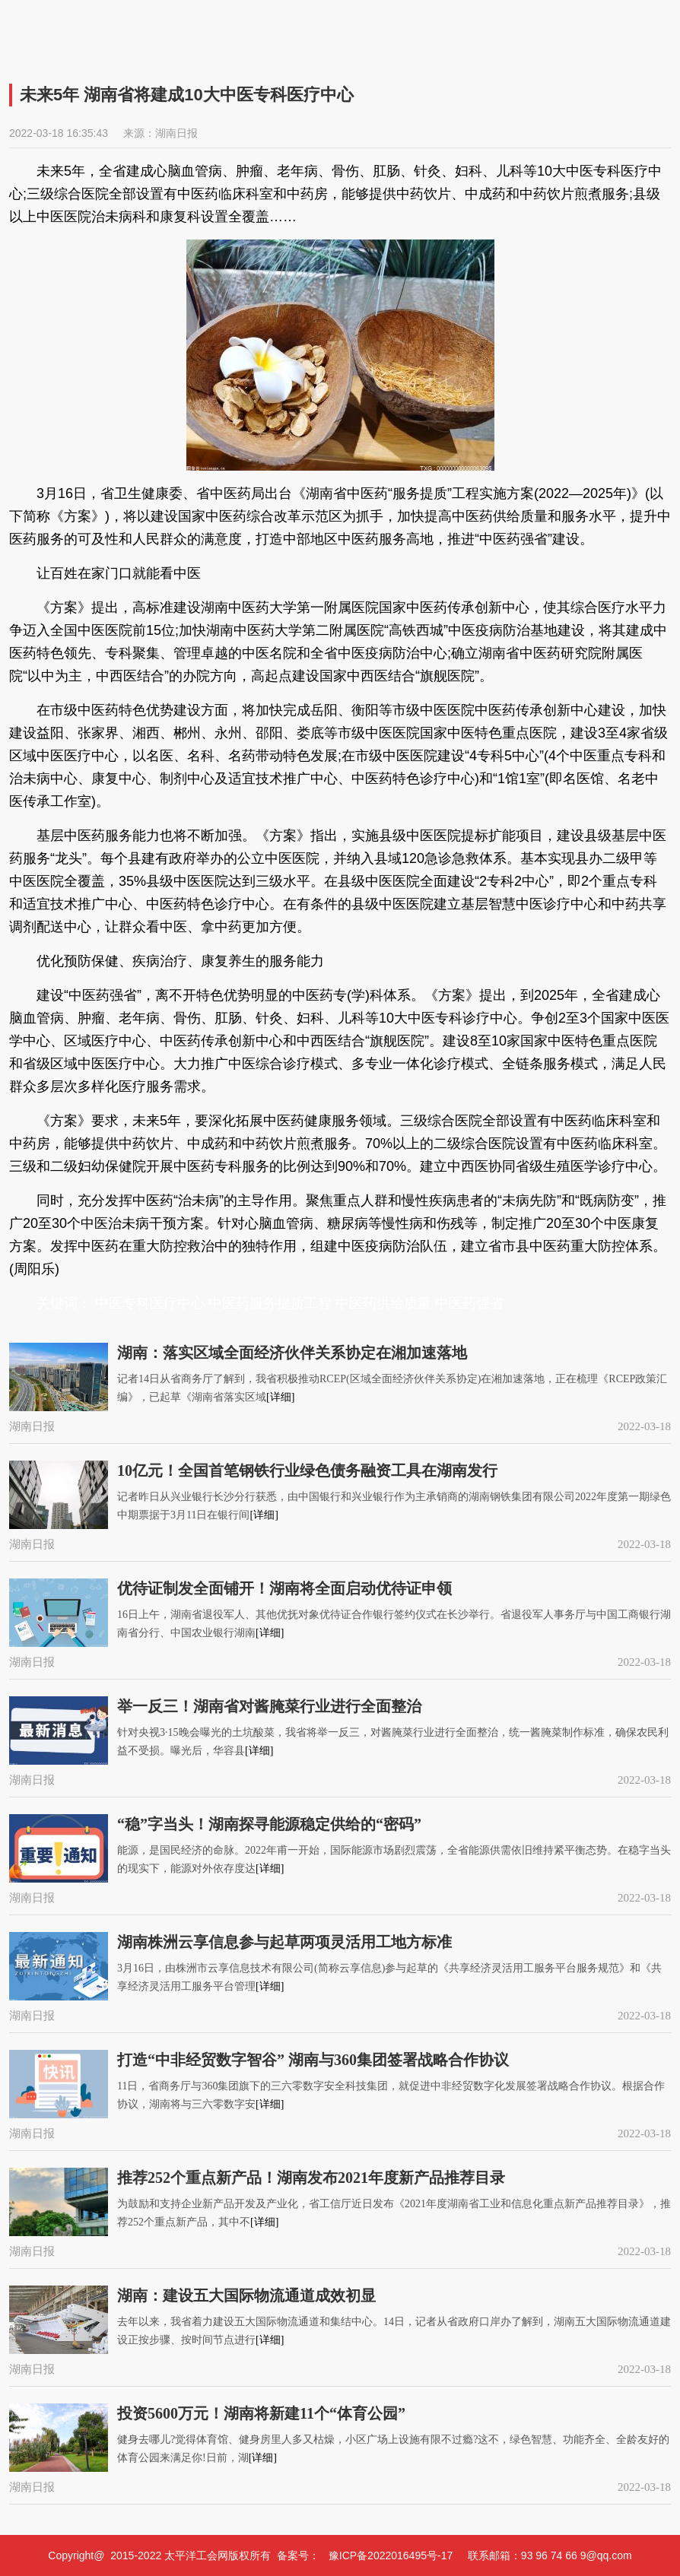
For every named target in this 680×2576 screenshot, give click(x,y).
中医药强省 (469, 1303)
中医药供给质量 (383, 1303)
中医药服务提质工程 (270, 1303)
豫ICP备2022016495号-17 (391, 2555)
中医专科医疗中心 (150, 1303)
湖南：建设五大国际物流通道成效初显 (246, 2295)
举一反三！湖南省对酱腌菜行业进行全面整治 (269, 1706)
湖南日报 (176, 133)
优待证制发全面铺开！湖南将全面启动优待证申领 (284, 1588)
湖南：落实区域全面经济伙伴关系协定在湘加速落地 (292, 1352)
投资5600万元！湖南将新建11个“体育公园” (261, 2413)
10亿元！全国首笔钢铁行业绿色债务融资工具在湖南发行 (307, 1470)
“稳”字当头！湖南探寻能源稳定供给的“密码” (269, 1824)
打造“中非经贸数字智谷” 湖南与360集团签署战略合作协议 (313, 2059)
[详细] (280, 1397)
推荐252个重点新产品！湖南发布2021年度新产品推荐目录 (311, 2177)
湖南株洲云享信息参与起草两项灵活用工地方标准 (284, 1942)
